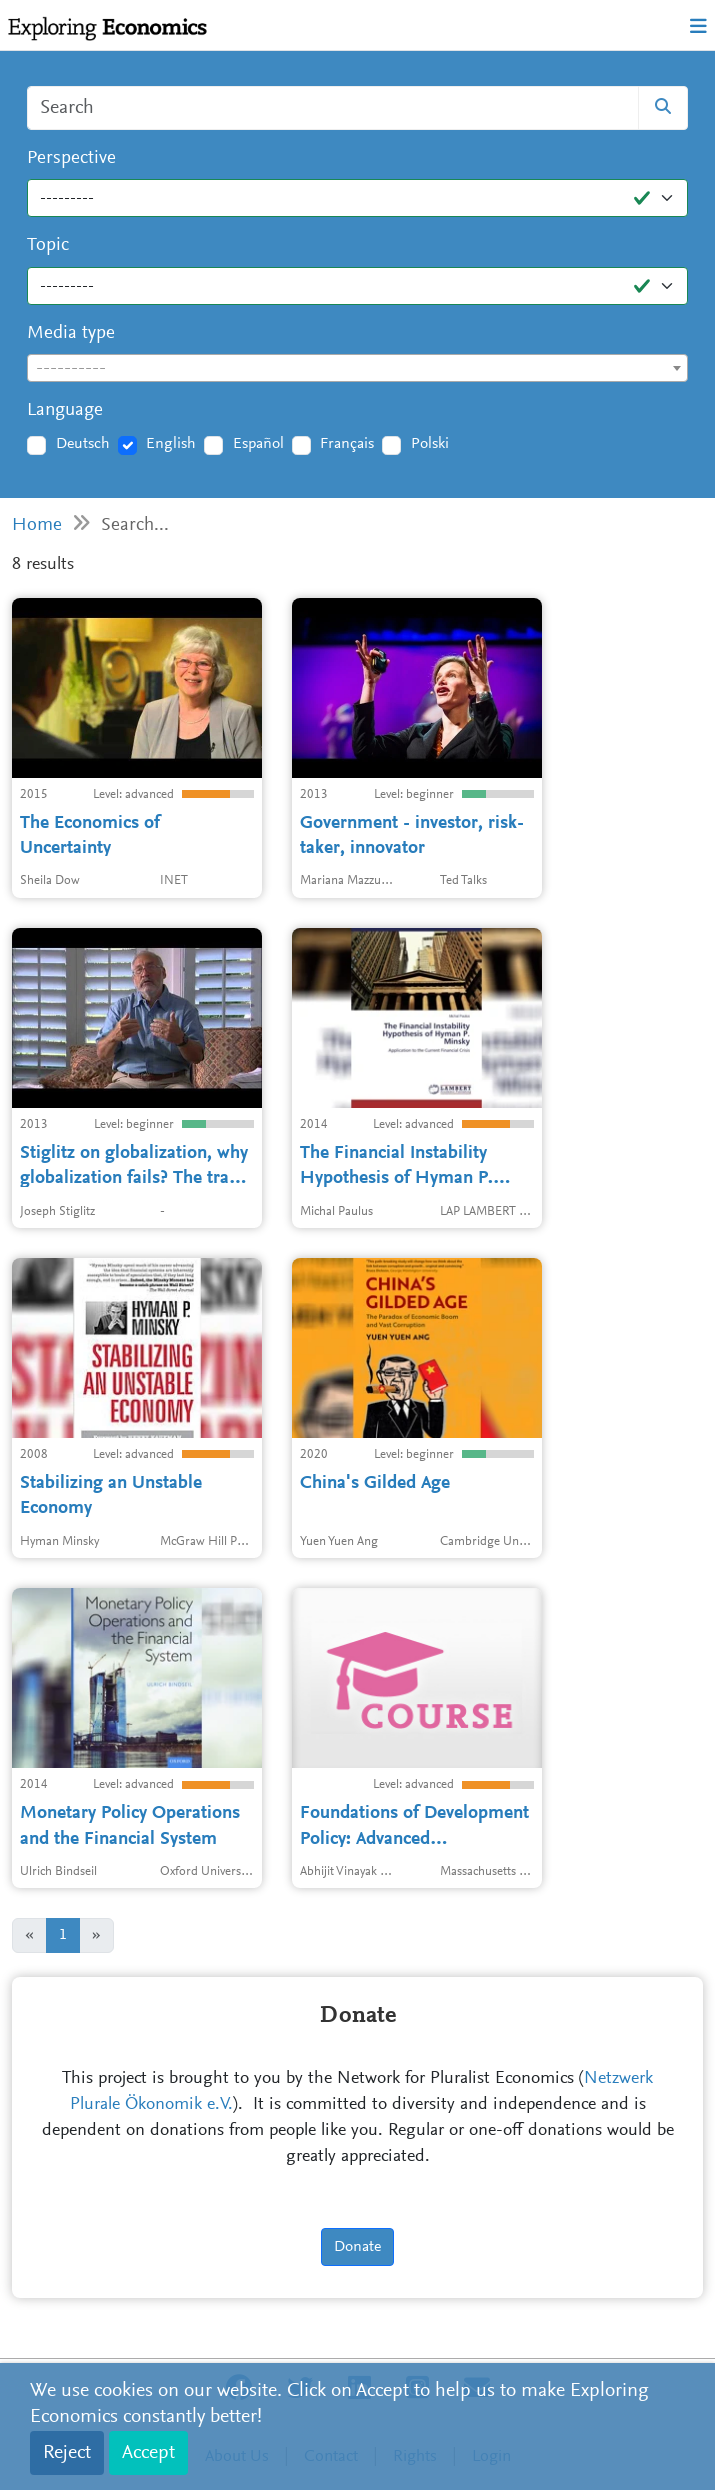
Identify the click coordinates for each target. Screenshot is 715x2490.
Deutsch (83, 444)
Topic (48, 245)
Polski (430, 444)
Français (347, 444)
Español (258, 444)
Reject (67, 2453)
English (171, 444)
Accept (148, 2453)
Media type (71, 333)
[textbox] (357, 369)
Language (65, 410)
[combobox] (357, 368)
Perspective (71, 158)
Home (37, 525)
